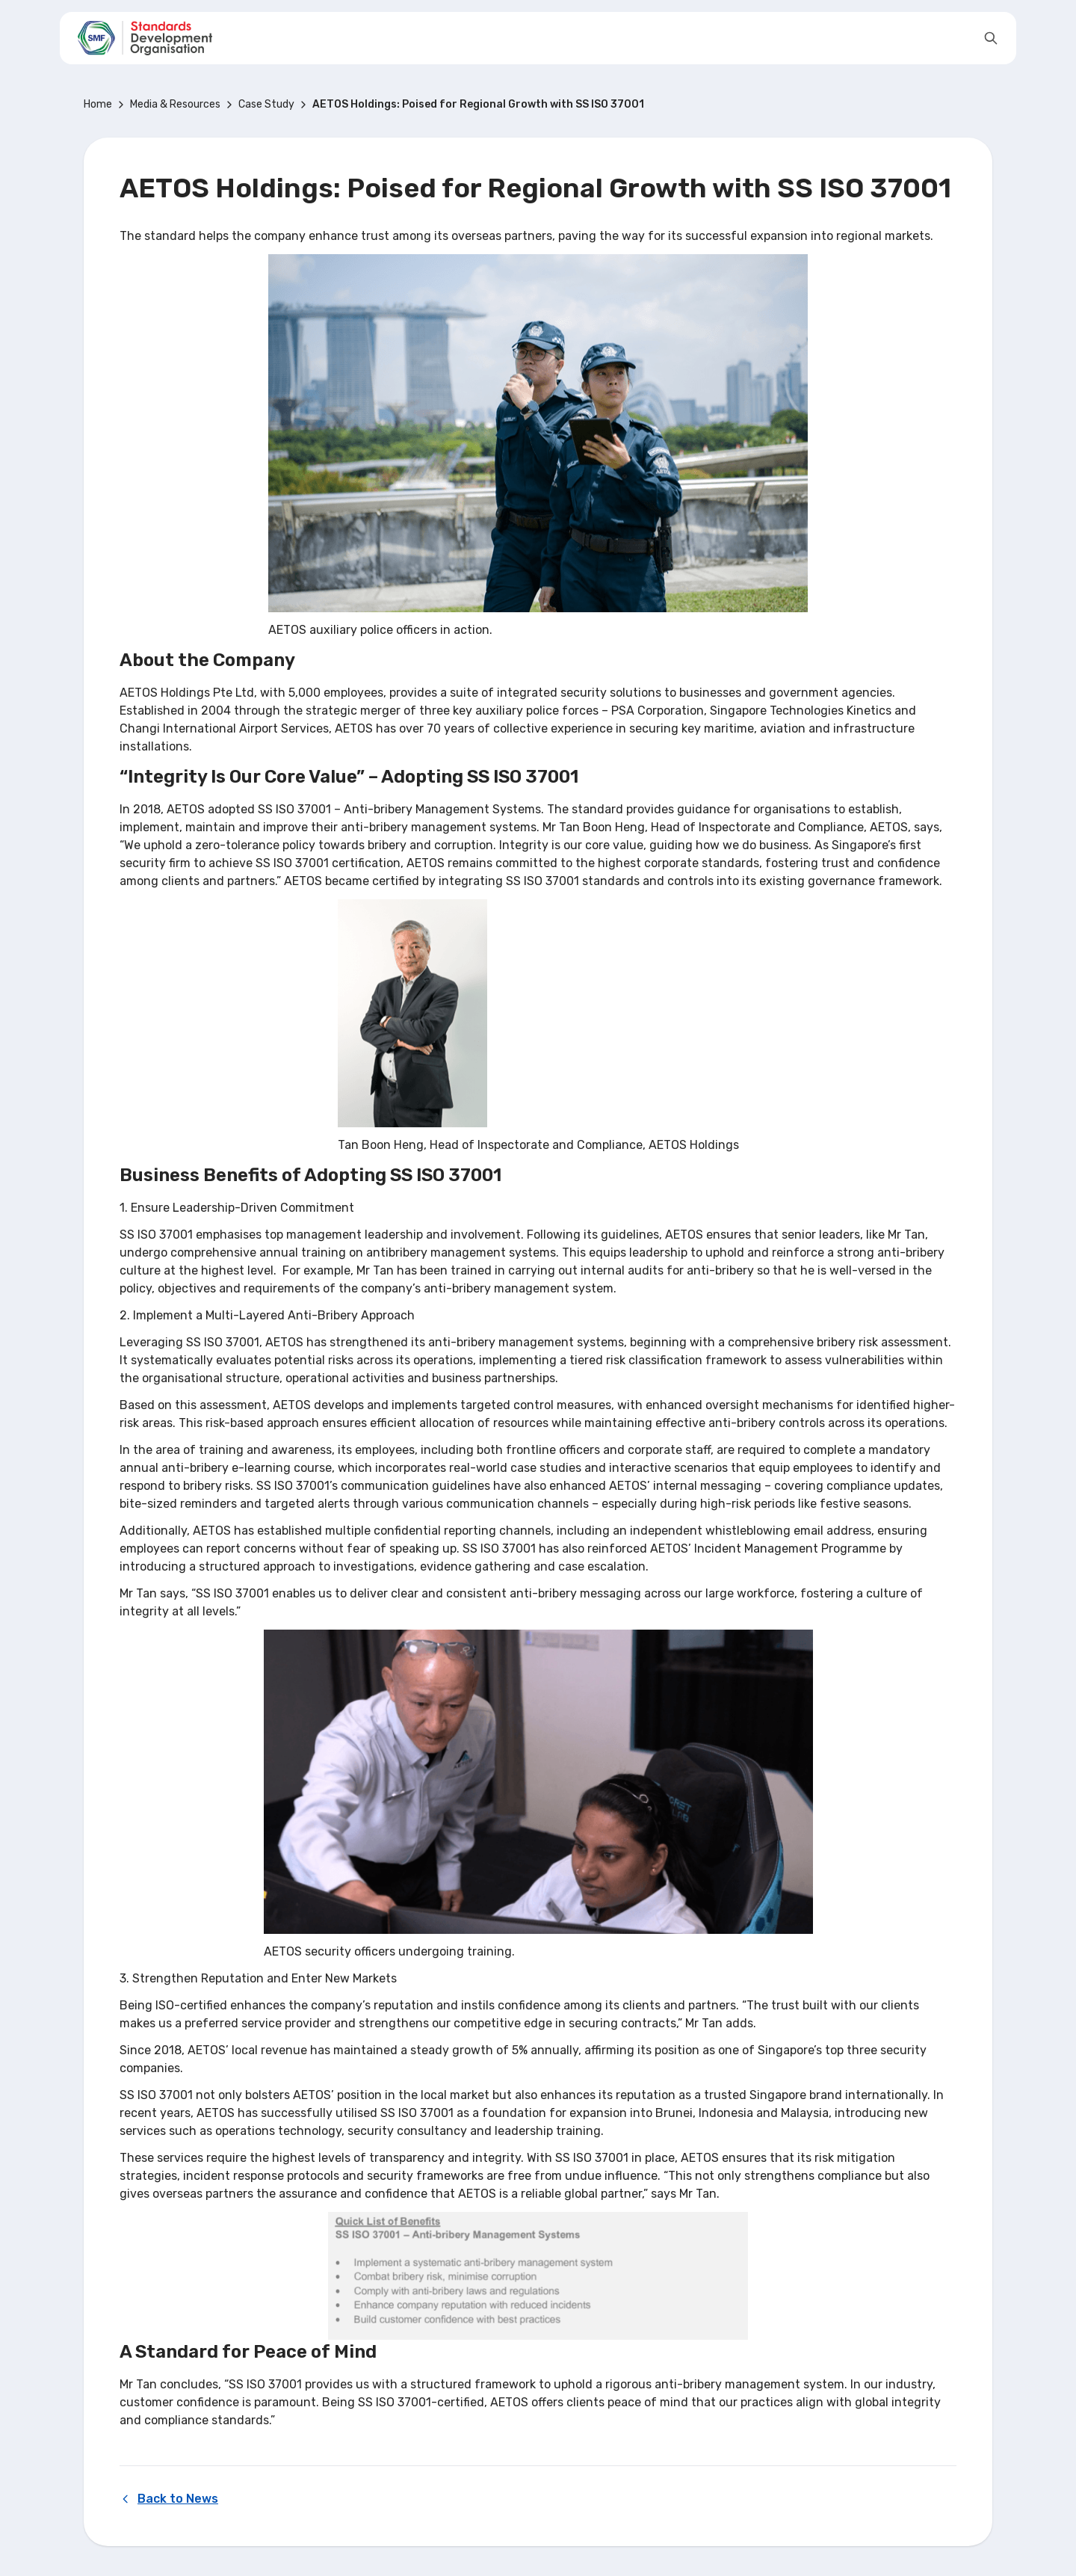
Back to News (169, 2499)
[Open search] (990, 38)
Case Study (266, 104)
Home (98, 104)
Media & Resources (175, 104)
